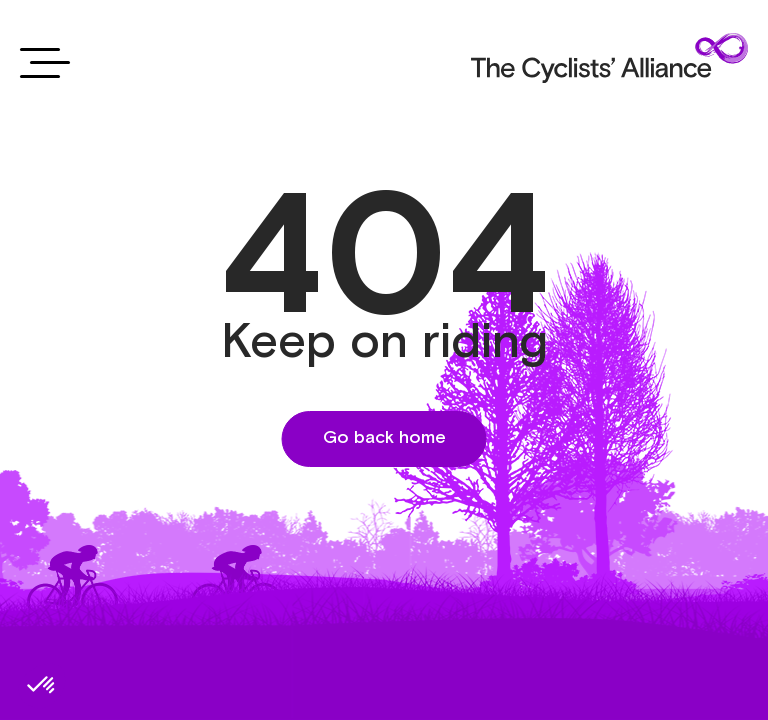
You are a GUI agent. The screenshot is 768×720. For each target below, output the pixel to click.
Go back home (384, 438)
